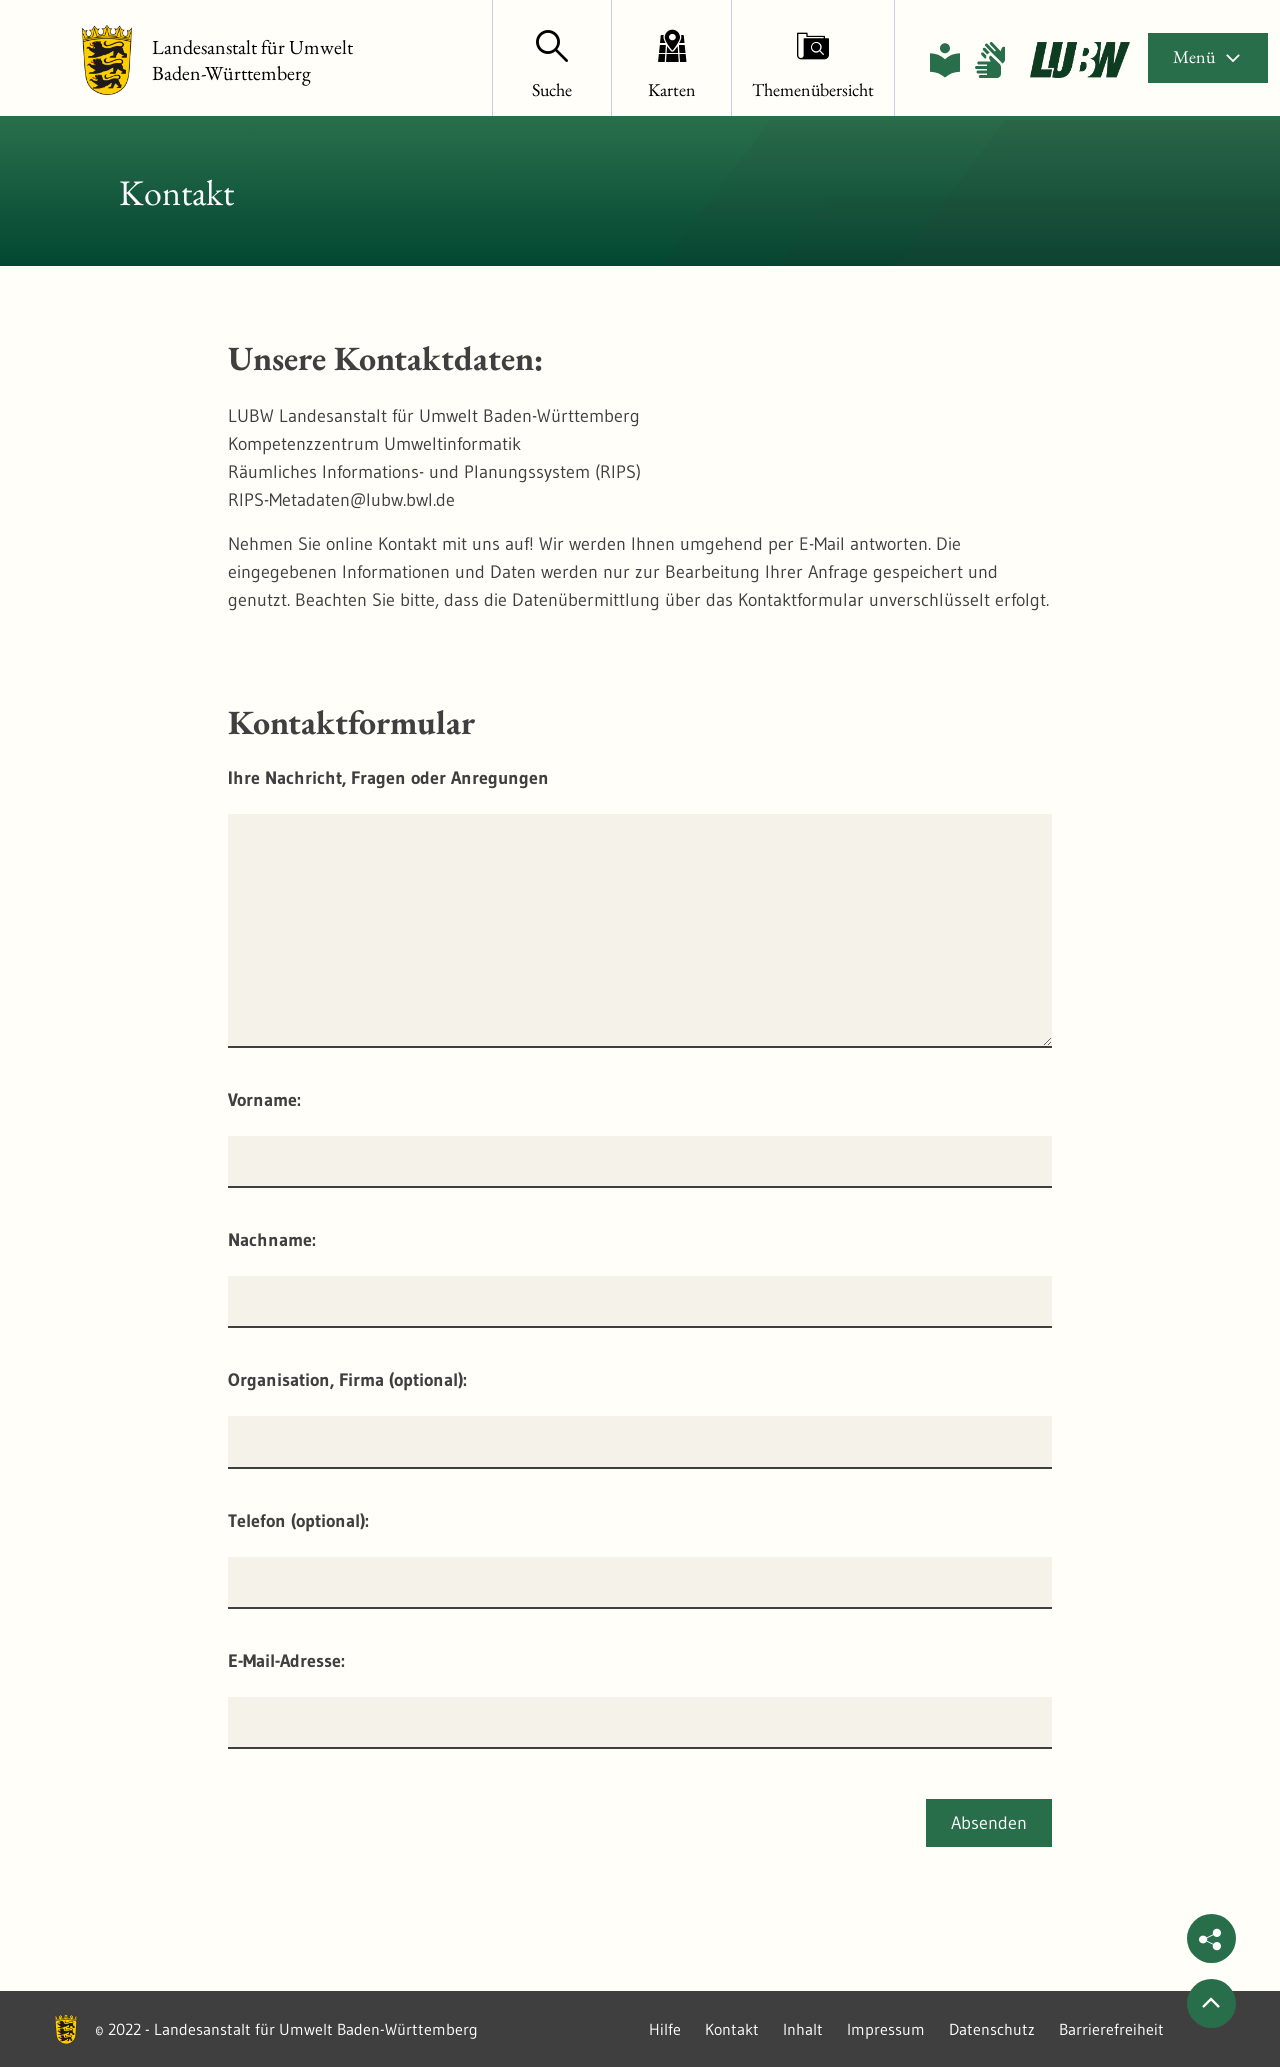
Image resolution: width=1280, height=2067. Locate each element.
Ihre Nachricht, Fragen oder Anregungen (388, 778)
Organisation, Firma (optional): (347, 1380)
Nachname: (272, 1240)
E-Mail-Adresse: (286, 1661)
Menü (1208, 56)
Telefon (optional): (298, 1521)
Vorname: (264, 1100)
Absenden (989, 1823)
